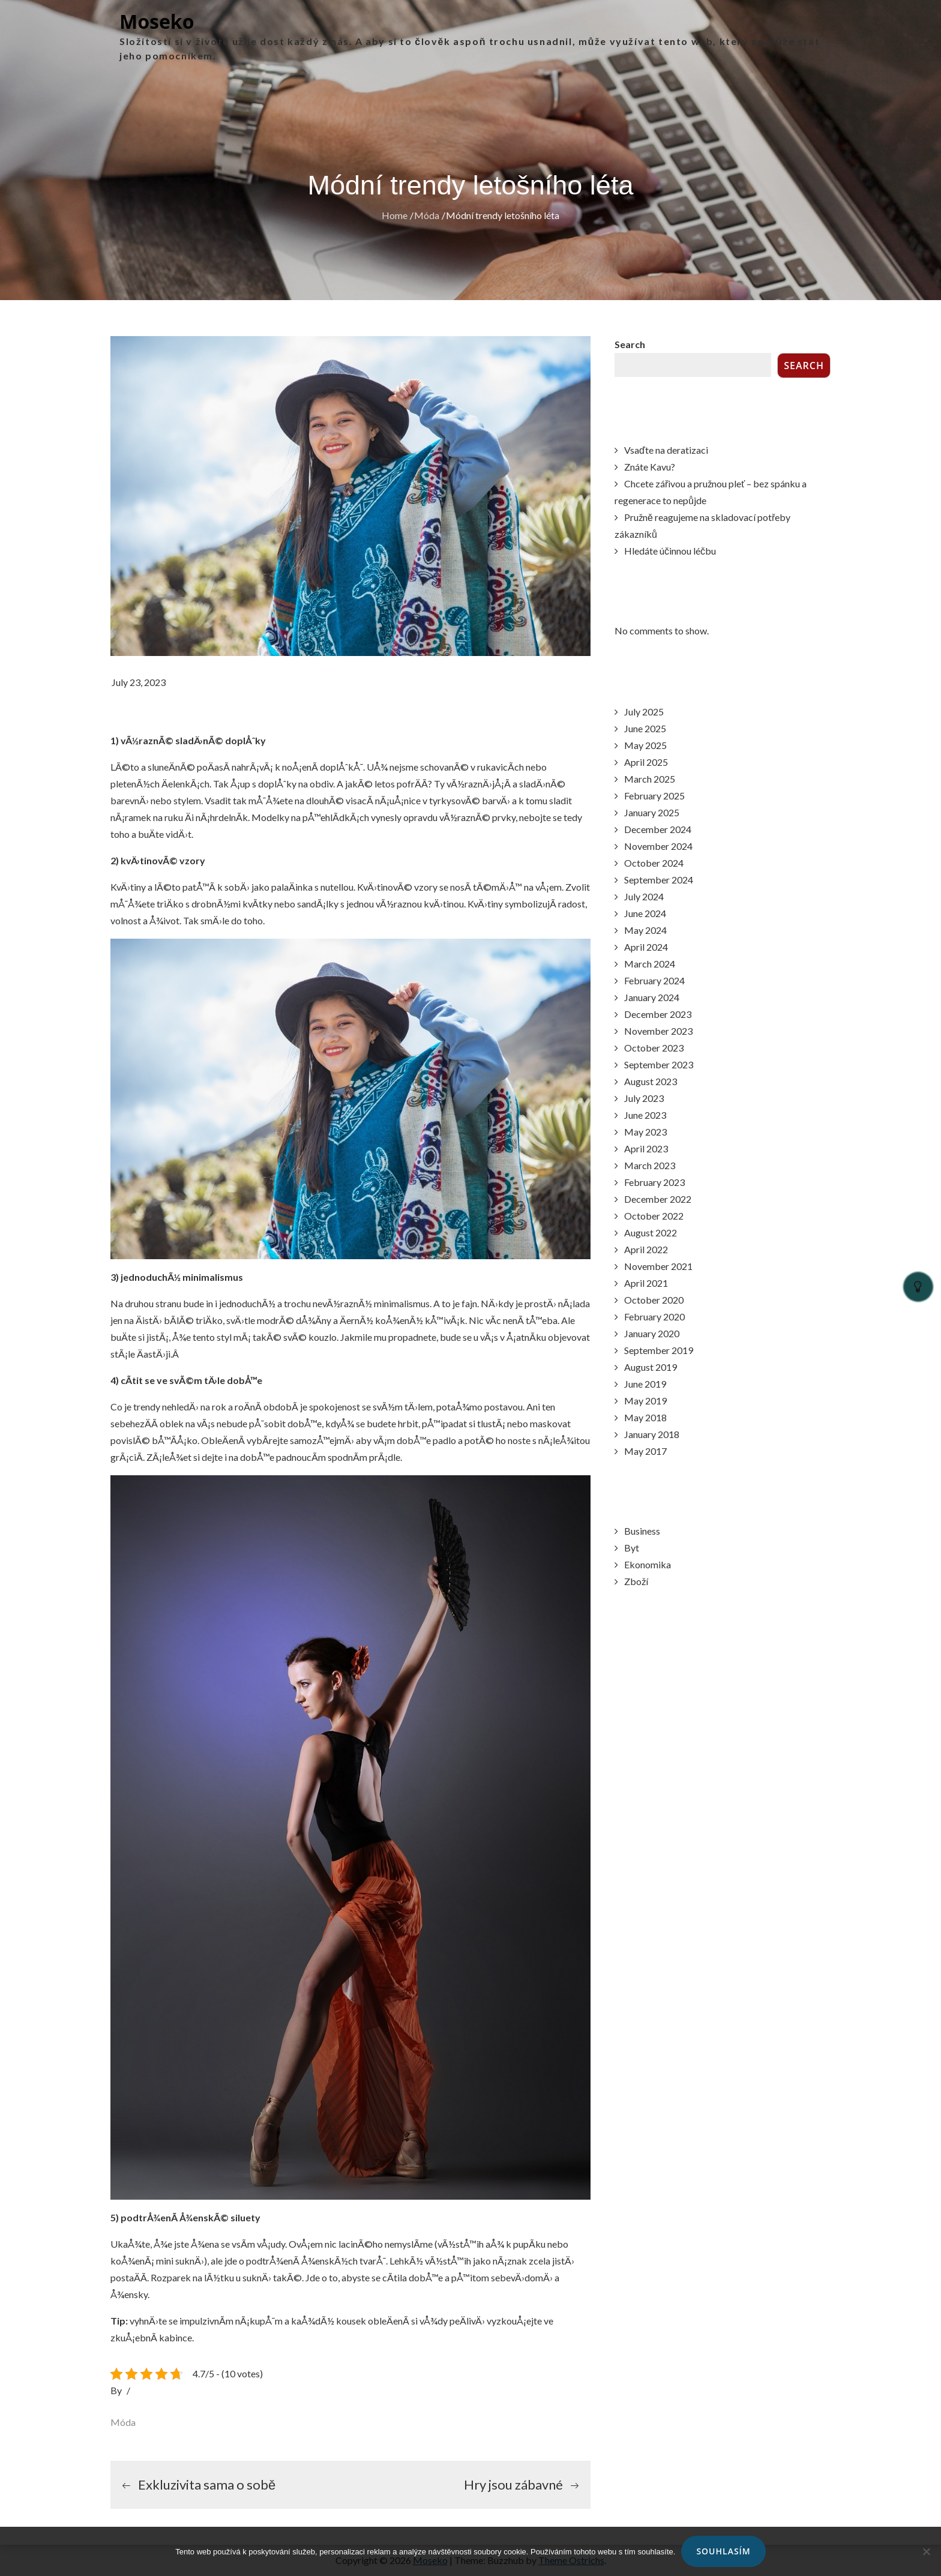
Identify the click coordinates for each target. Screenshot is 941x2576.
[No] (926, 2551)
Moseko (156, 21)
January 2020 (651, 1333)
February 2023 (654, 1182)
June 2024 (645, 913)
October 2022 (654, 1215)
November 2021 (658, 1266)
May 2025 (645, 745)
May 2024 (645, 930)
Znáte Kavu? (649, 466)
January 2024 (651, 997)
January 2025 (651, 812)
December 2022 (657, 1199)
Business (642, 1530)
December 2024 (657, 829)
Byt (631, 1547)
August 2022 (650, 1232)
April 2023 (646, 1148)
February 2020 (654, 1316)
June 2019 (645, 1383)
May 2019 (645, 1400)
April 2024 (646, 946)
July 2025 (644, 711)
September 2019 (658, 1350)
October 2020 (654, 1299)
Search (630, 344)
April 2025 (646, 762)
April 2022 (646, 1249)
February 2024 (654, 980)
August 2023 (650, 1081)
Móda (123, 2422)
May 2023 (645, 1131)
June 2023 (645, 1115)
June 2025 (645, 728)
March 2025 (649, 778)
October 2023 (654, 1047)
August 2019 (650, 1367)
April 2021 (646, 1283)
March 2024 (649, 963)
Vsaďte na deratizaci (666, 450)
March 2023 (649, 1165)
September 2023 (658, 1064)
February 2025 (654, 795)
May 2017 (645, 1451)
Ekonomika (647, 1564)
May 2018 (645, 1417)
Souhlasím (723, 2551)
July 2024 (644, 896)
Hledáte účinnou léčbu (670, 550)
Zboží (636, 1581)
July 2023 (644, 1098)
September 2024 (658, 879)
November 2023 (658, 1031)
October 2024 (654, 862)
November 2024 (658, 846)
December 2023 (657, 1014)
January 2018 (651, 1434)
